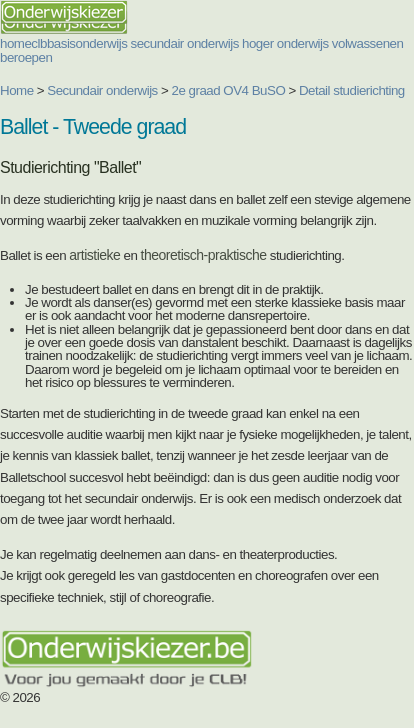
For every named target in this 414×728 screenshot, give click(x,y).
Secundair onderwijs (102, 90)
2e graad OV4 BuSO (229, 90)
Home (17, 90)
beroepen (26, 57)
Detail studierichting (352, 90)
